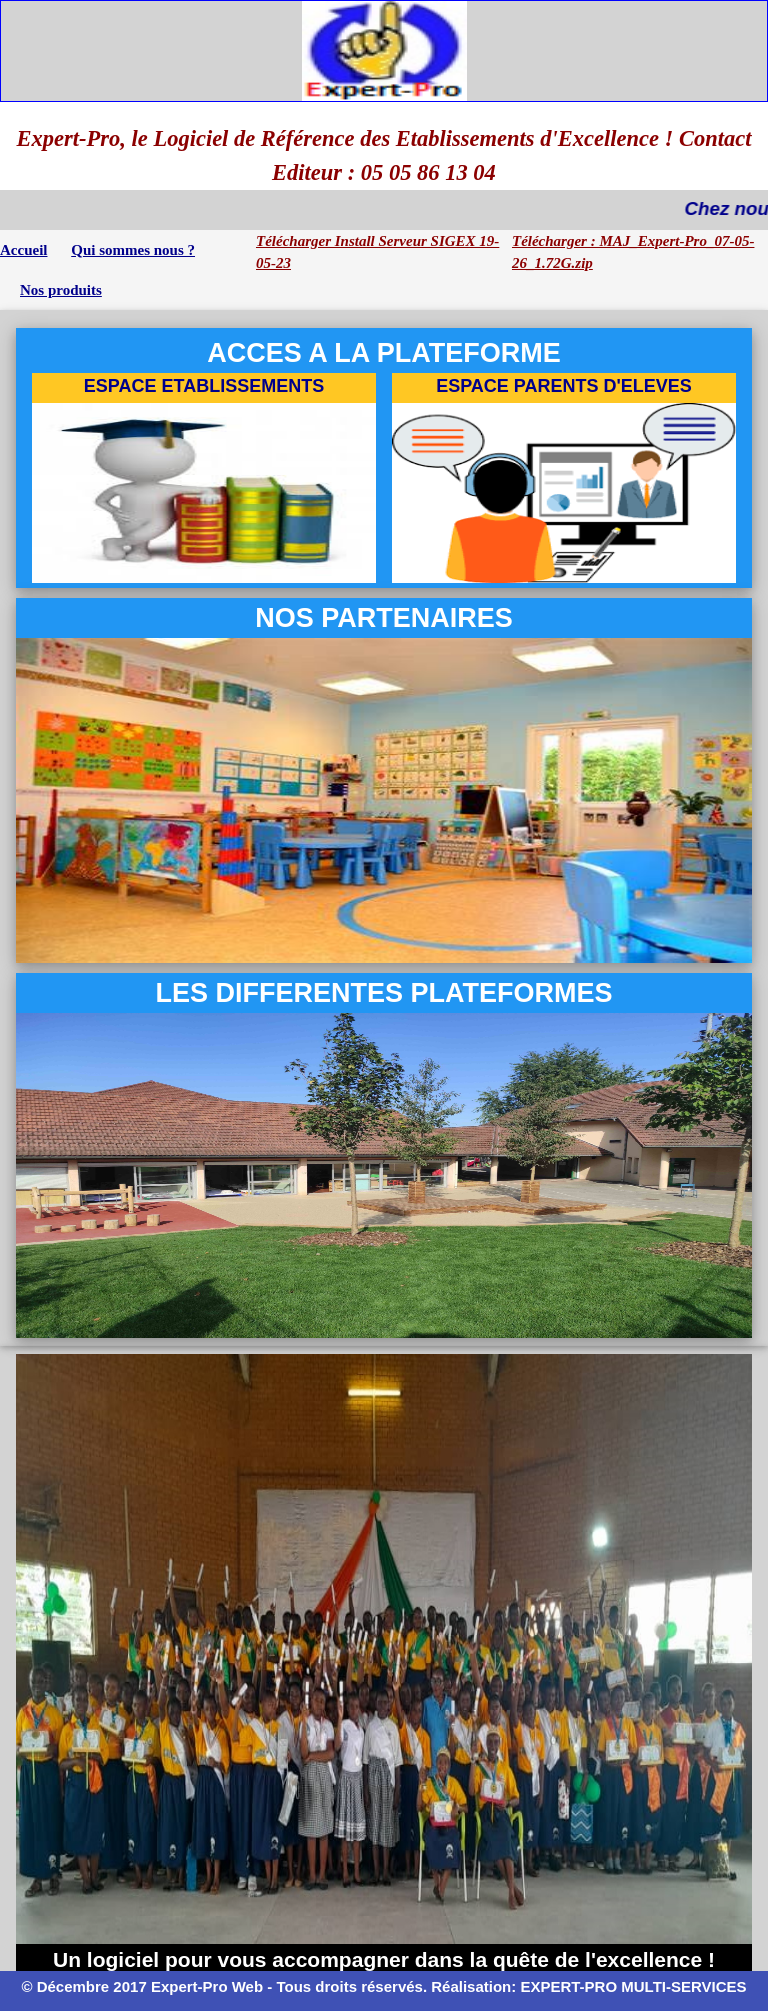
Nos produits (61, 290)
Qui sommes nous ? (133, 250)
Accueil (23, 250)
